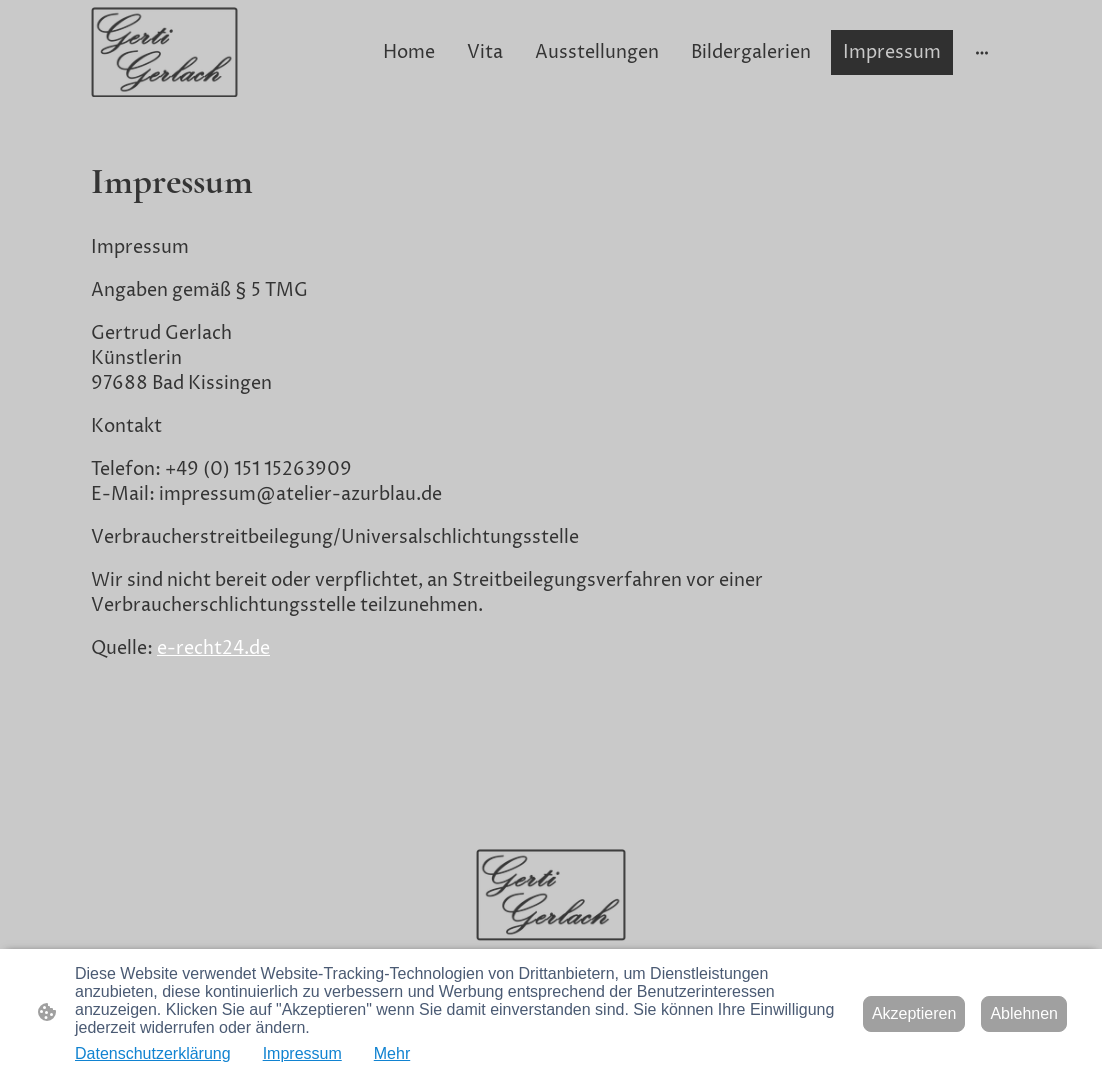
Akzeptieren (914, 1013)
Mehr (392, 1053)
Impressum (302, 1053)
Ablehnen (1024, 1013)
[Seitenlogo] (164, 52)
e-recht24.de (213, 648)
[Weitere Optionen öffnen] (982, 52)
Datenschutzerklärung (153, 1053)
